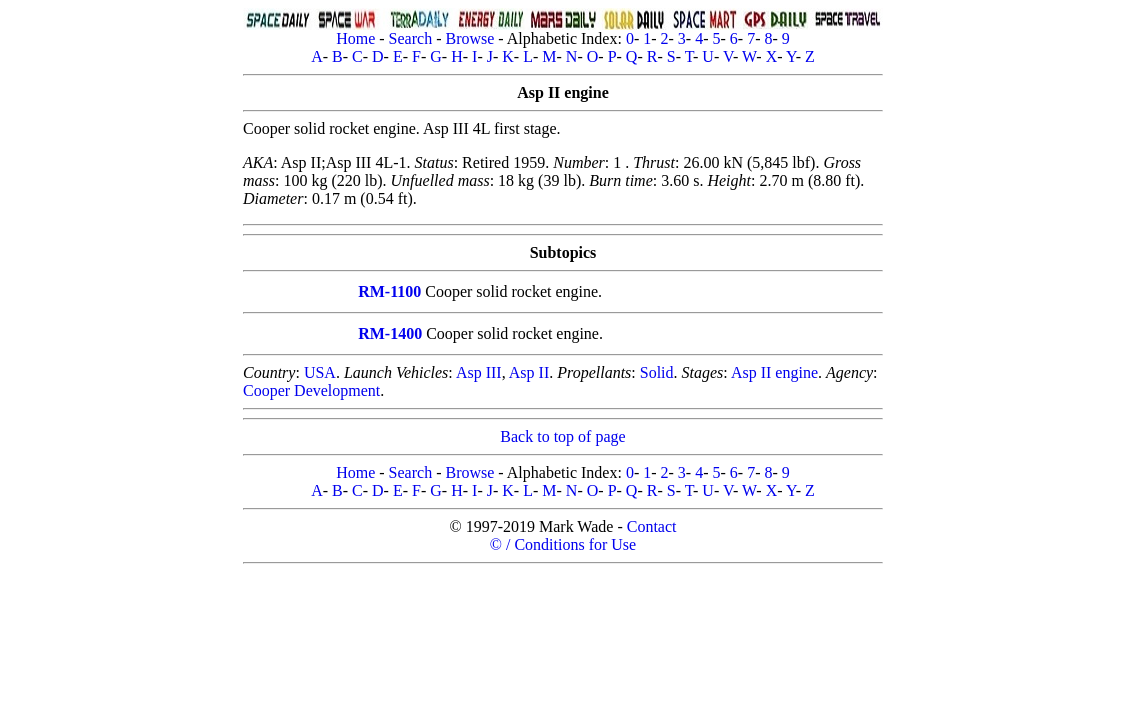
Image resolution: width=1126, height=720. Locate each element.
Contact (652, 526)
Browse (469, 38)
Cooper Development (311, 390)
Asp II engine (774, 372)
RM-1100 (389, 291)
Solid (657, 372)
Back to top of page (562, 436)
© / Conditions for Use (563, 544)
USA (320, 372)
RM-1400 (390, 333)
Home (355, 38)
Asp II (529, 372)
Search (411, 38)
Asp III (479, 372)
